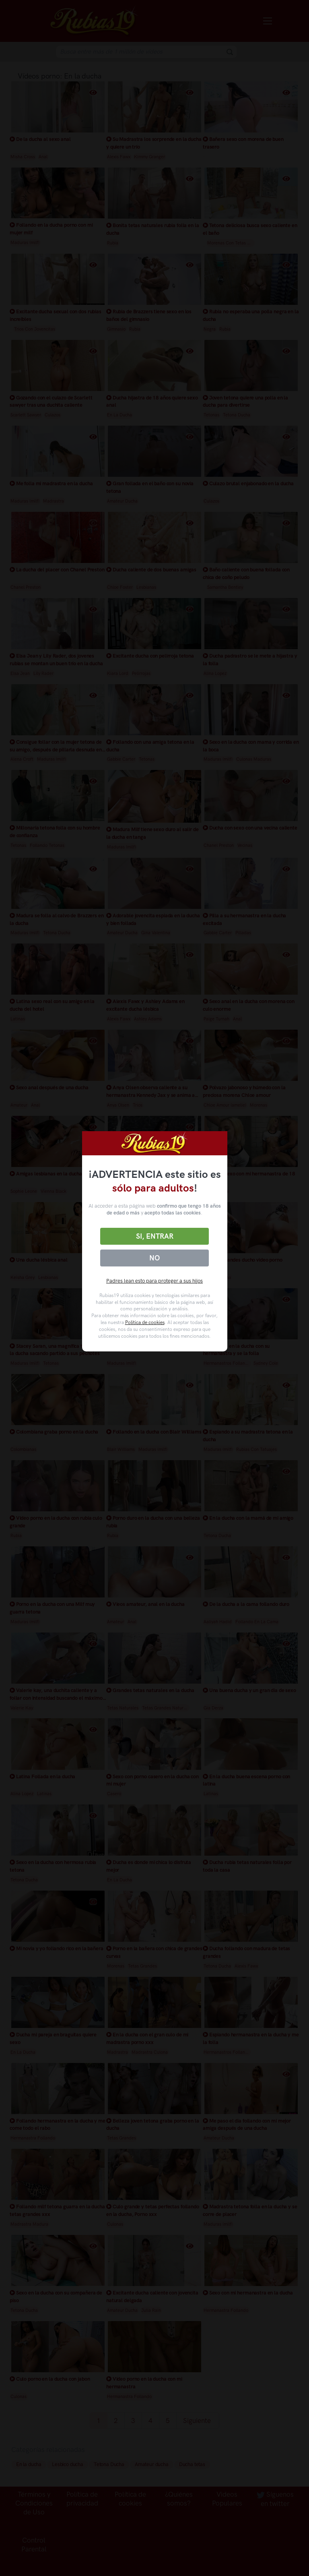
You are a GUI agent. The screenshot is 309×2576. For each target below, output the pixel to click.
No (154, 1258)
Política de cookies (145, 1322)
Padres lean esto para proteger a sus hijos (154, 1281)
